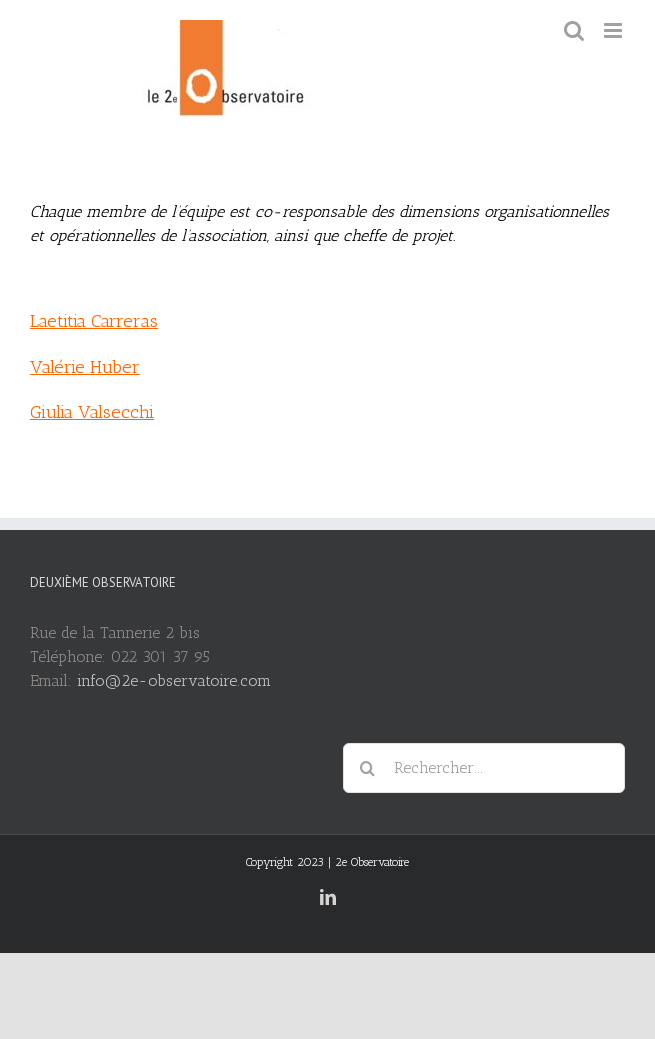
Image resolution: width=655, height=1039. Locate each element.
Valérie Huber (85, 367)
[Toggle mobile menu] (614, 30)
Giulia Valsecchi (92, 412)
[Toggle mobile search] (574, 30)
